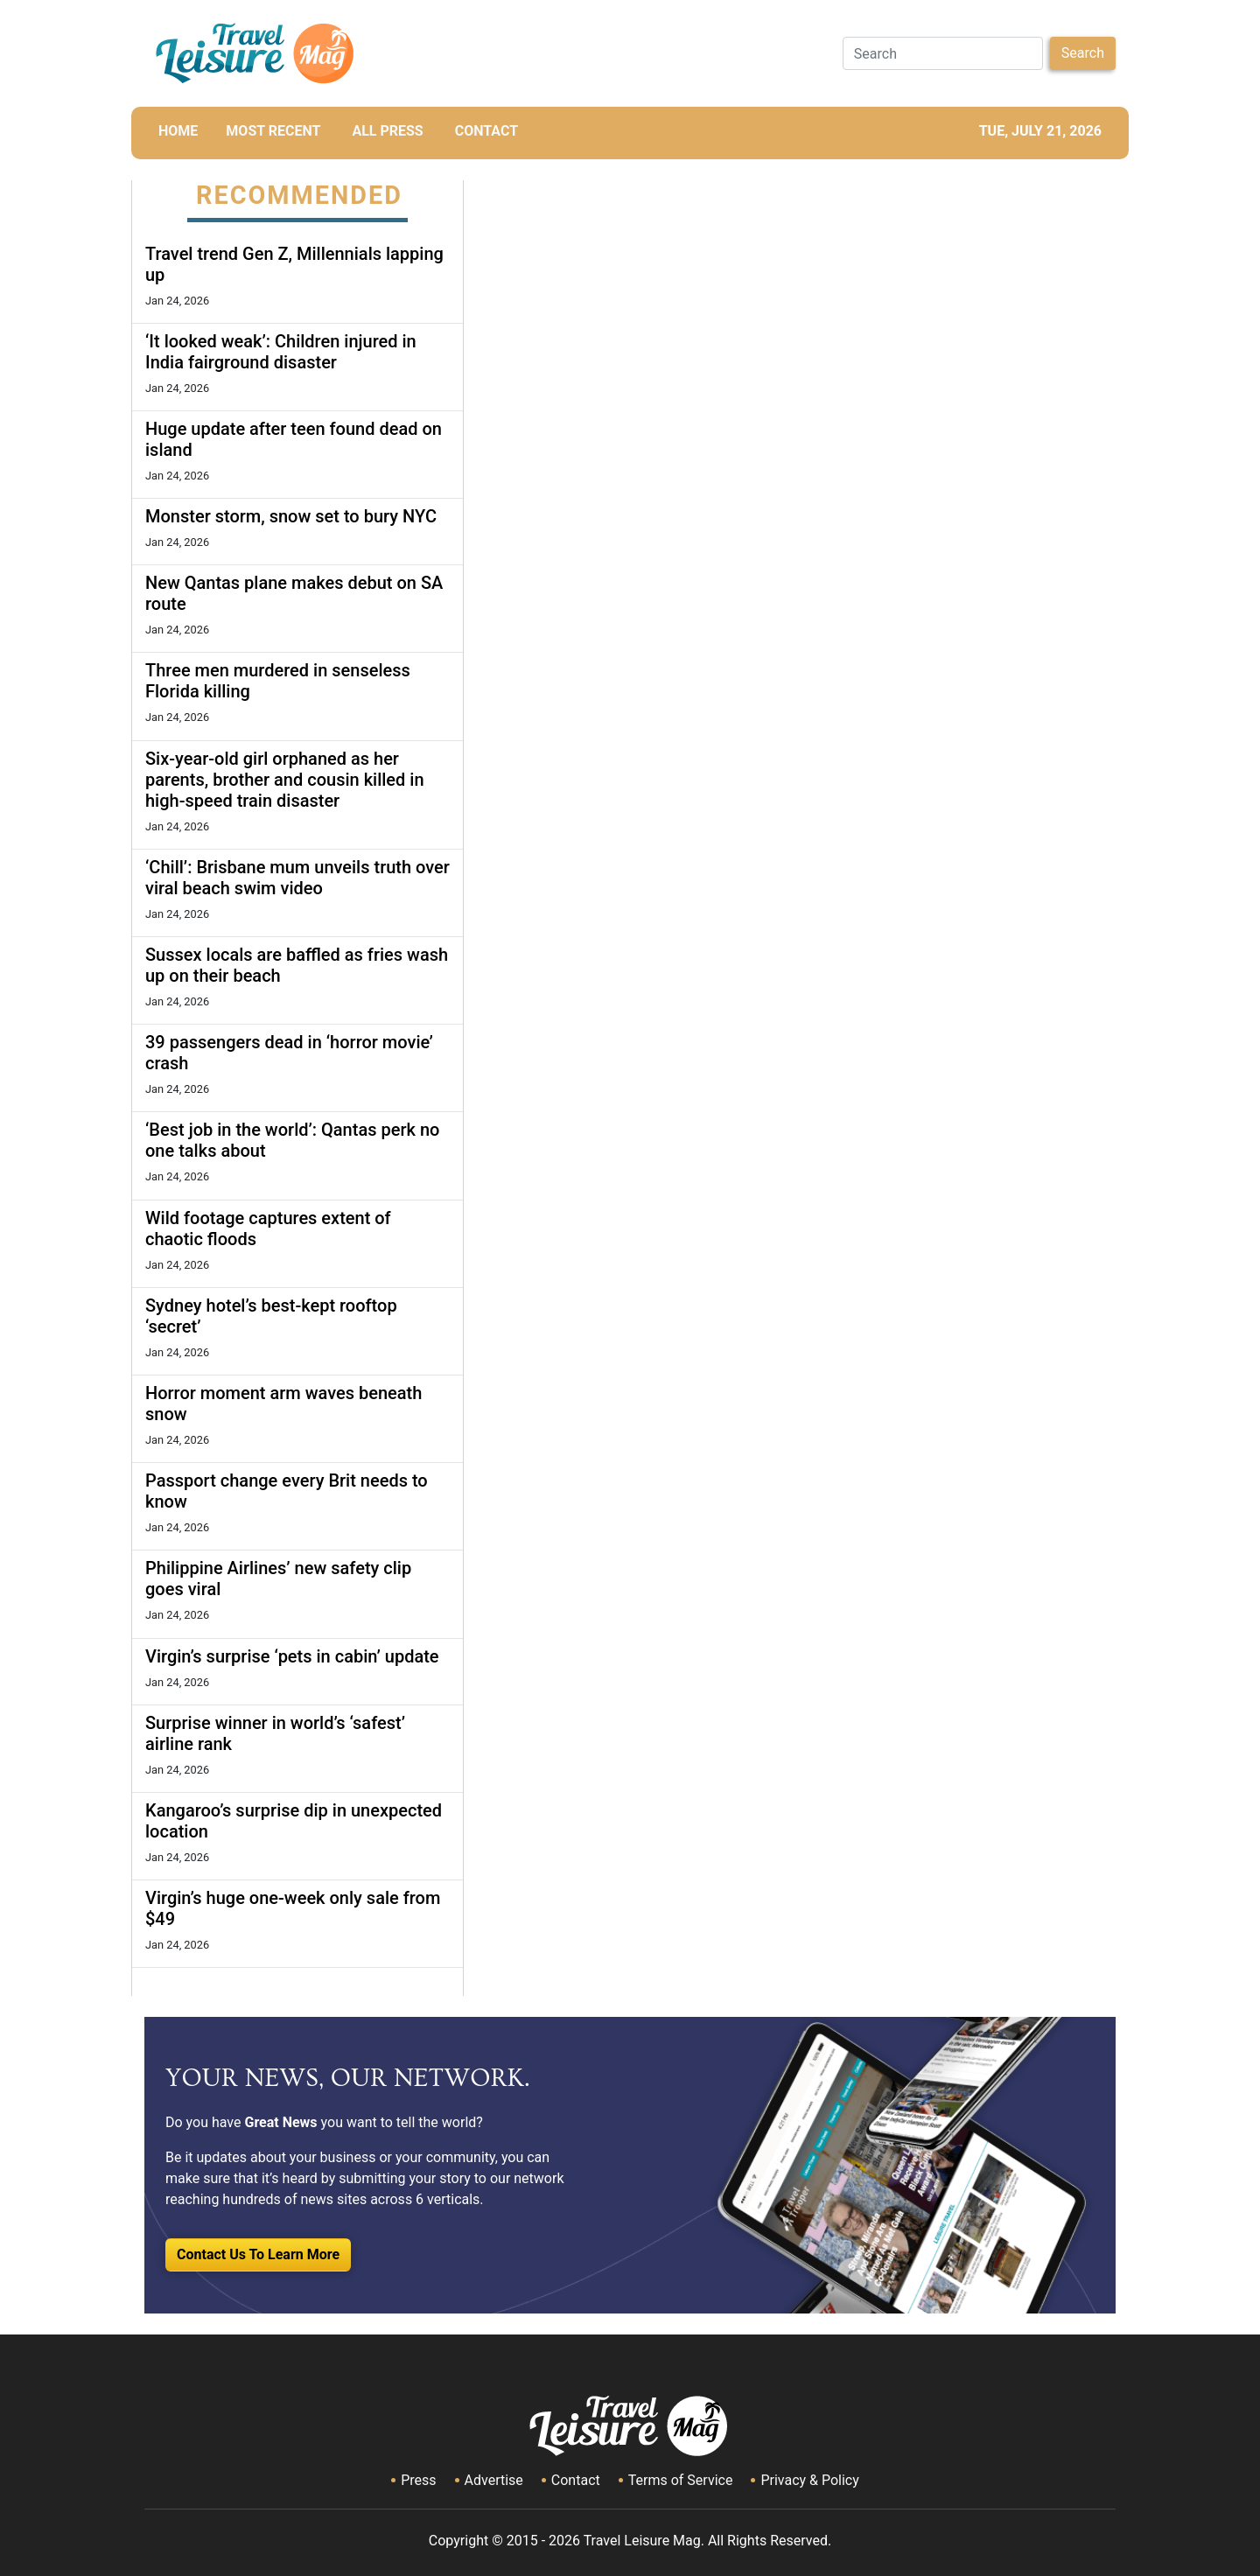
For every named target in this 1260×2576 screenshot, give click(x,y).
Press (418, 2480)
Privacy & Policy (809, 2480)
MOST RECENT (273, 130)
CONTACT (486, 130)
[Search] (943, 53)
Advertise (494, 2480)
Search (1082, 53)
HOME (178, 130)
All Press (387, 130)
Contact (575, 2480)
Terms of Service (680, 2480)
